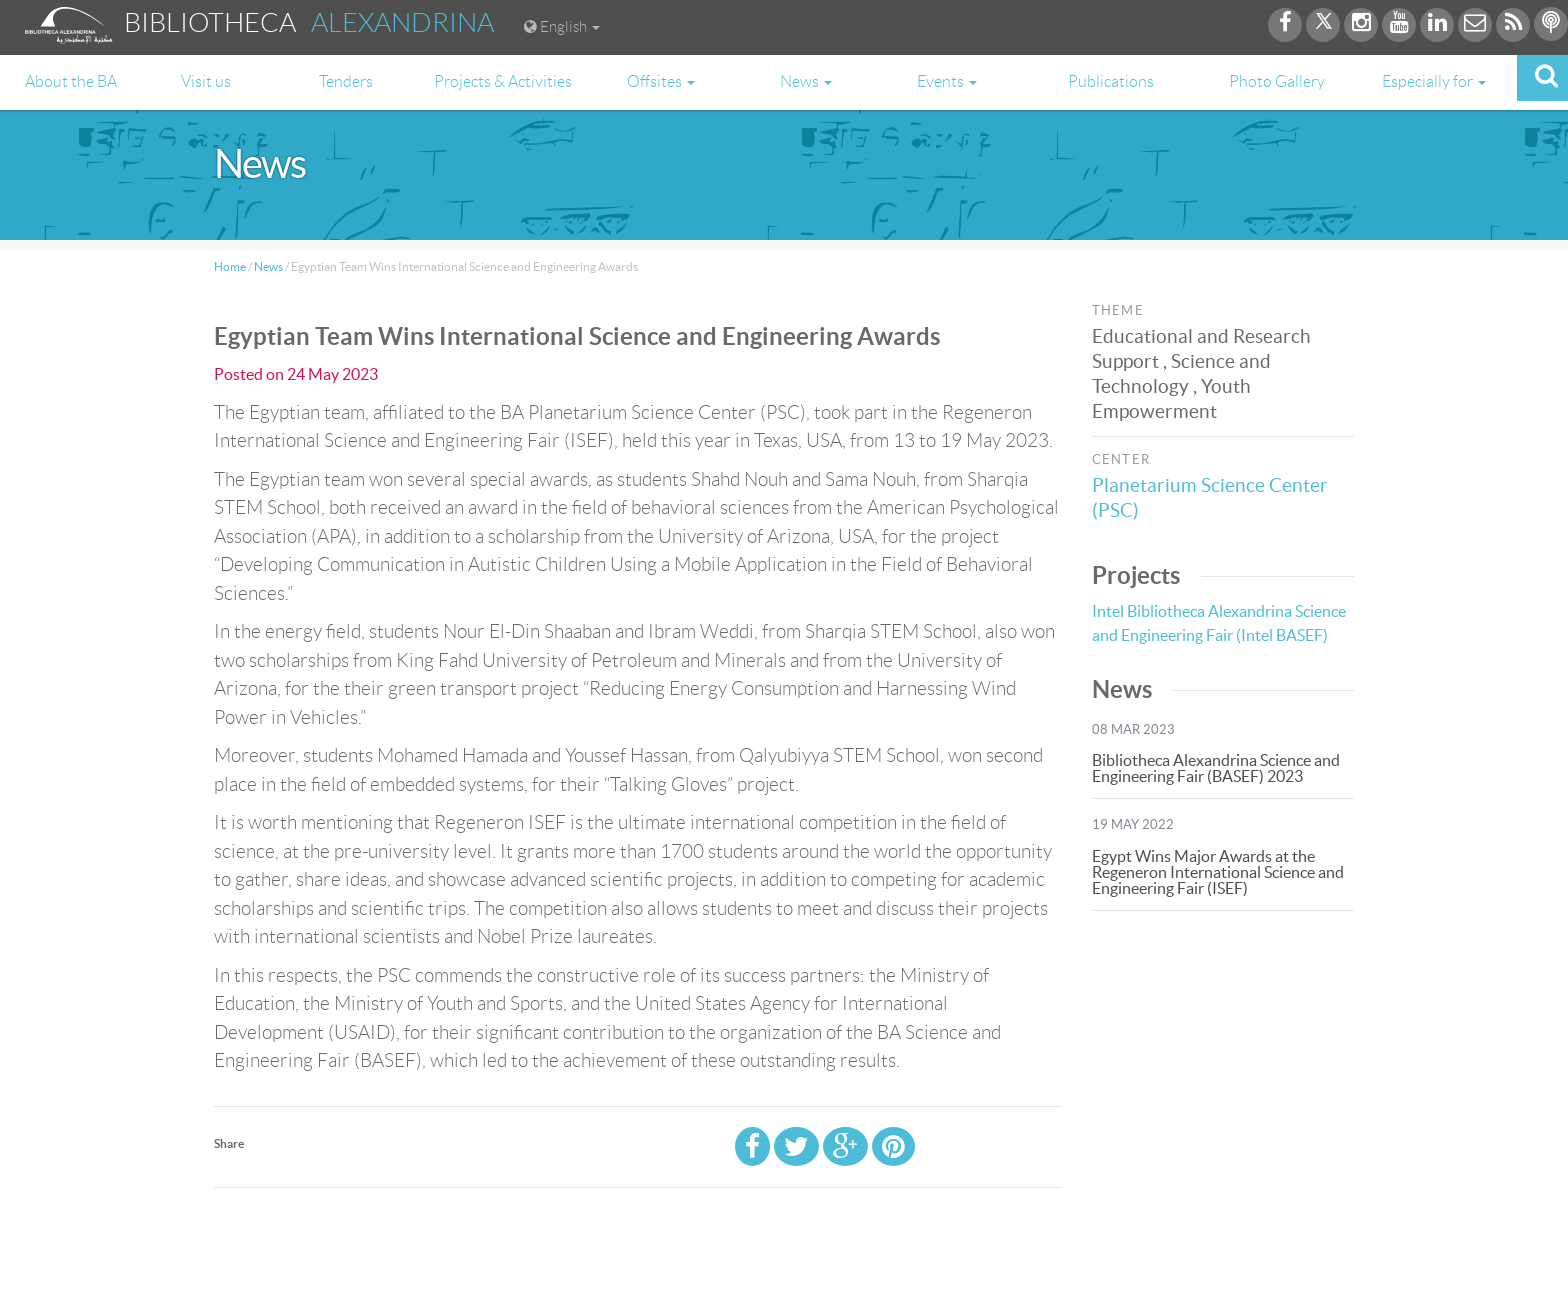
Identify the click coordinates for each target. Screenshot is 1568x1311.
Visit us (206, 81)
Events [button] (947, 81)
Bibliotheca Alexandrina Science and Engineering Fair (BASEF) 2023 (1216, 768)
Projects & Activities (503, 81)
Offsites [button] (661, 81)
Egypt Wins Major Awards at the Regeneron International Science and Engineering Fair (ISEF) (1218, 872)
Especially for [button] (1434, 81)
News (268, 266)
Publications (1111, 81)
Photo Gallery (1277, 81)
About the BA (71, 81)
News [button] (806, 81)
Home (230, 266)
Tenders (346, 81)
